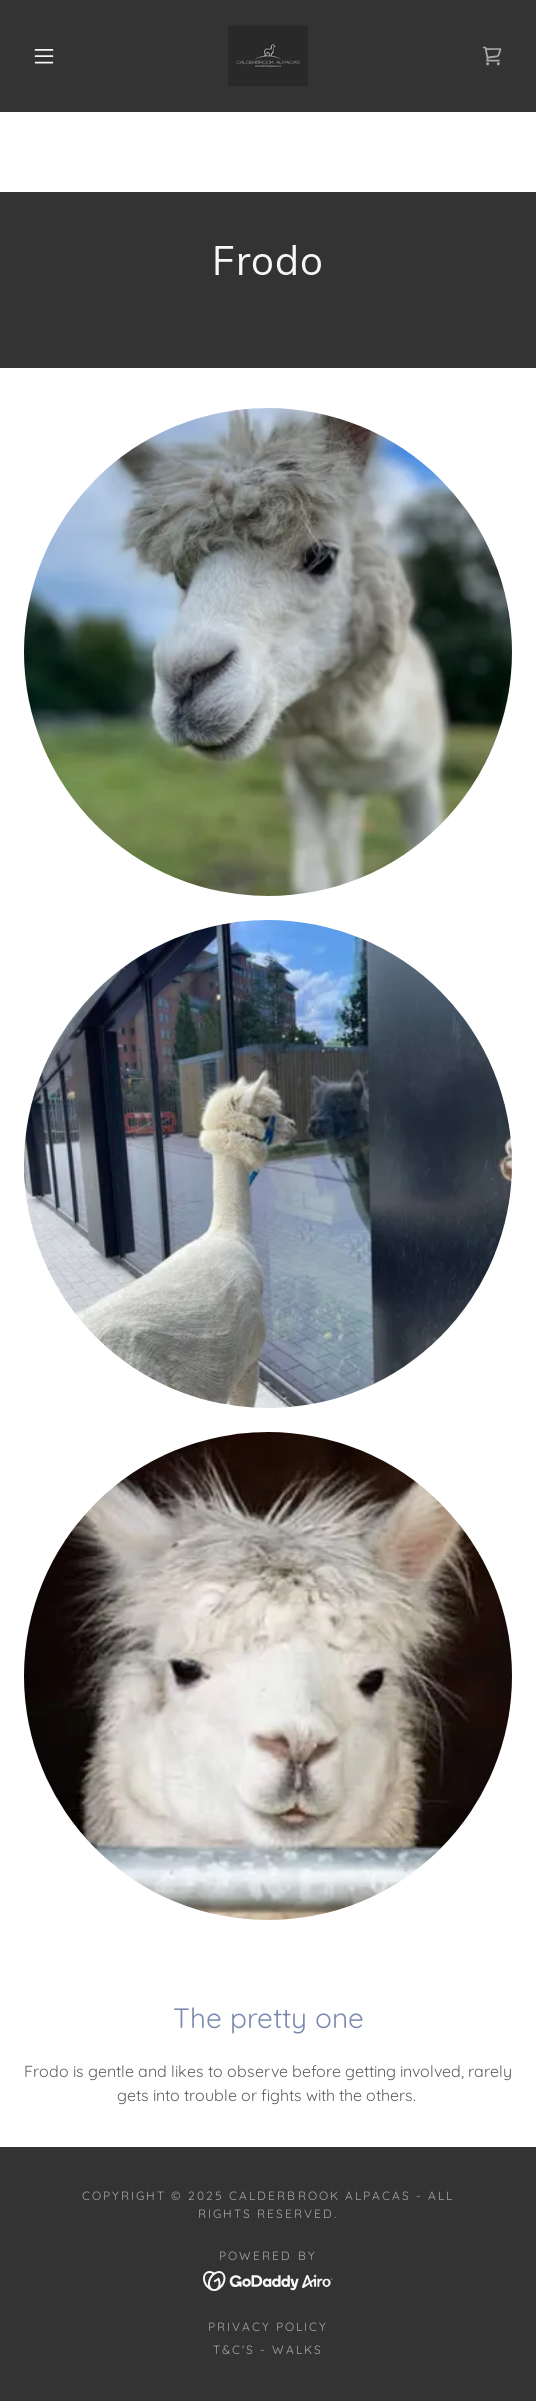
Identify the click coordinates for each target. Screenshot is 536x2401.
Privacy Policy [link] (268, 2326)
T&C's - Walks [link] (268, 2349)
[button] (48, 56)
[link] (268, 56)
